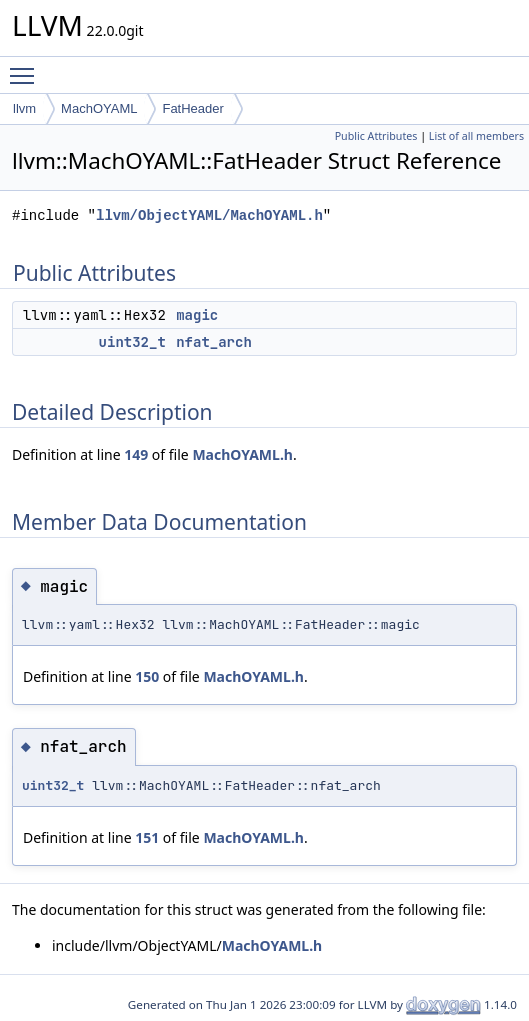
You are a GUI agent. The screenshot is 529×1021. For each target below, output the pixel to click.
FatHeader (192, 108)
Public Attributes (376, 136)
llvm (24, 108)
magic (197, 315)
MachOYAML (99, 108)
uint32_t (132, 342)
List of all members (476, 136)
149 (136, 454)
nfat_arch (214, 342)
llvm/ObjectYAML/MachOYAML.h (209, 215)
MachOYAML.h (242, 454)
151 (147, 837)
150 (147, 676)
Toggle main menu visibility (27, 67)
